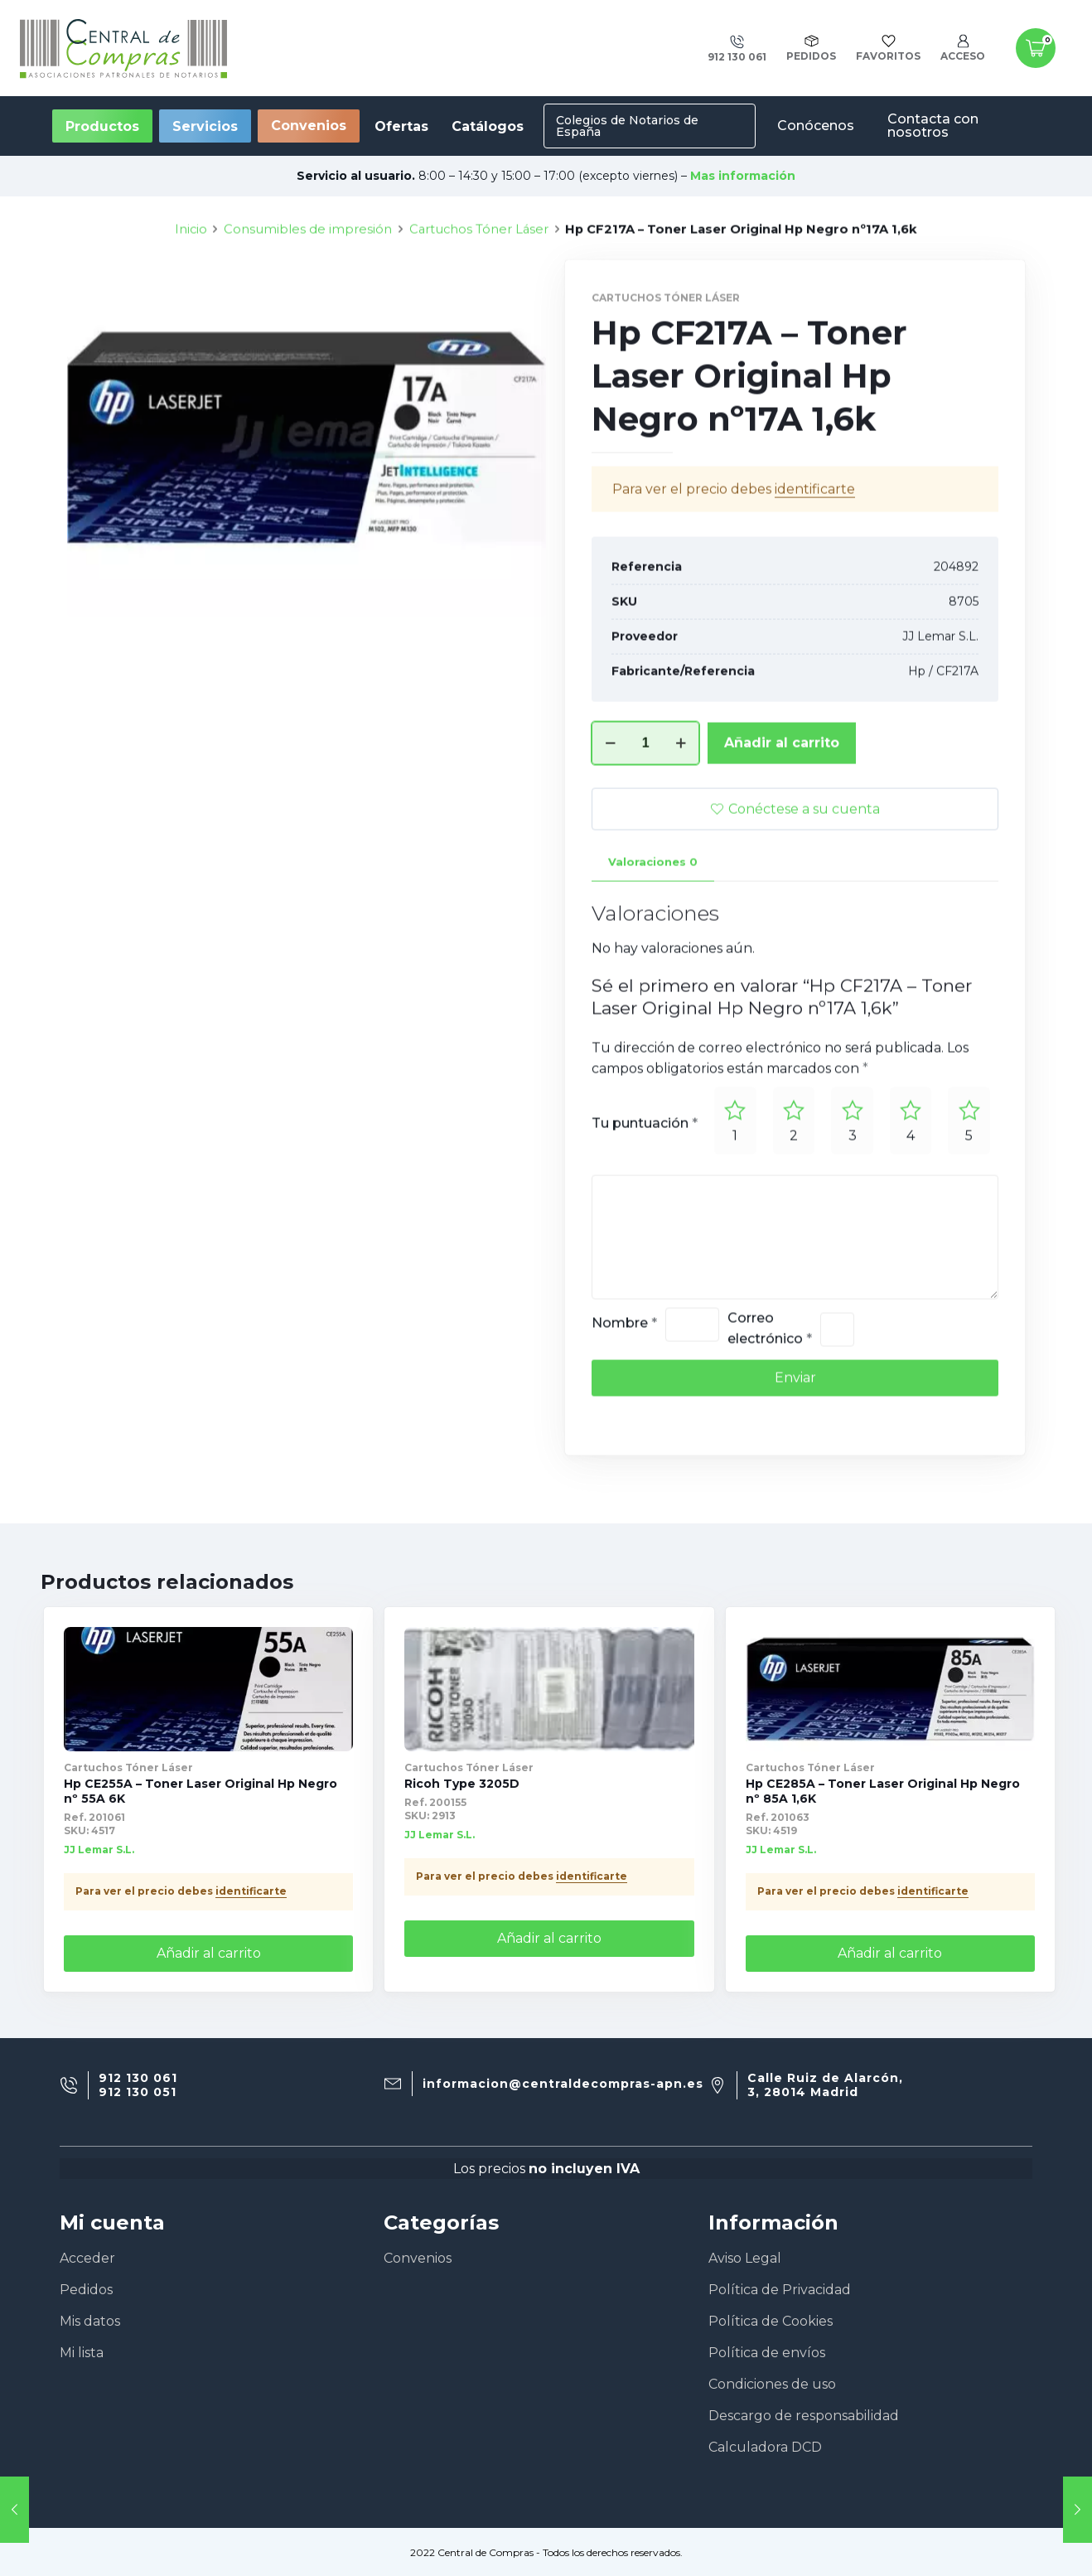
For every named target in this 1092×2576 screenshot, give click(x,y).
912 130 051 (137, 2092)
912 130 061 (138, 2078)
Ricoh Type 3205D (461, 1783)
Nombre (624, 1384)
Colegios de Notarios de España (627, 126)
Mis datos (90, 2321)
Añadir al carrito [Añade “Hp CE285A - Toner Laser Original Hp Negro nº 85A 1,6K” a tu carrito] (890, 1953)
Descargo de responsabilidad (803, 2415)
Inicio (191, 290)
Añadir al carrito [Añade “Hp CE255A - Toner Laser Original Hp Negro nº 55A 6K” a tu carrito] (209, 1953)
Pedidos (86, 2290)
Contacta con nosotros (932, 125)
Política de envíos (766, 2353)
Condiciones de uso (772, 2384)
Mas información (742, 175)
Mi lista (82, 2353)
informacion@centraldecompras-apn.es (563, 2084)
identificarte (815, 551)
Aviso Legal (744, 2258)
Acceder (87, 2258)
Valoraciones (653, 923)
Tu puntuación (645, 1185)
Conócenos (815, 125)
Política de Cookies (770, 2321)
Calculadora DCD (765, 2447)
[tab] (653, 923)
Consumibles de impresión (308, 290)
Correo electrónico (769, 1390)
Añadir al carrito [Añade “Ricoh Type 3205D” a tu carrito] (549, 1938)
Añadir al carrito (781, 804)
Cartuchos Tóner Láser (478, 290)
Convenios (308, 125)
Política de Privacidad (779, 2290)
